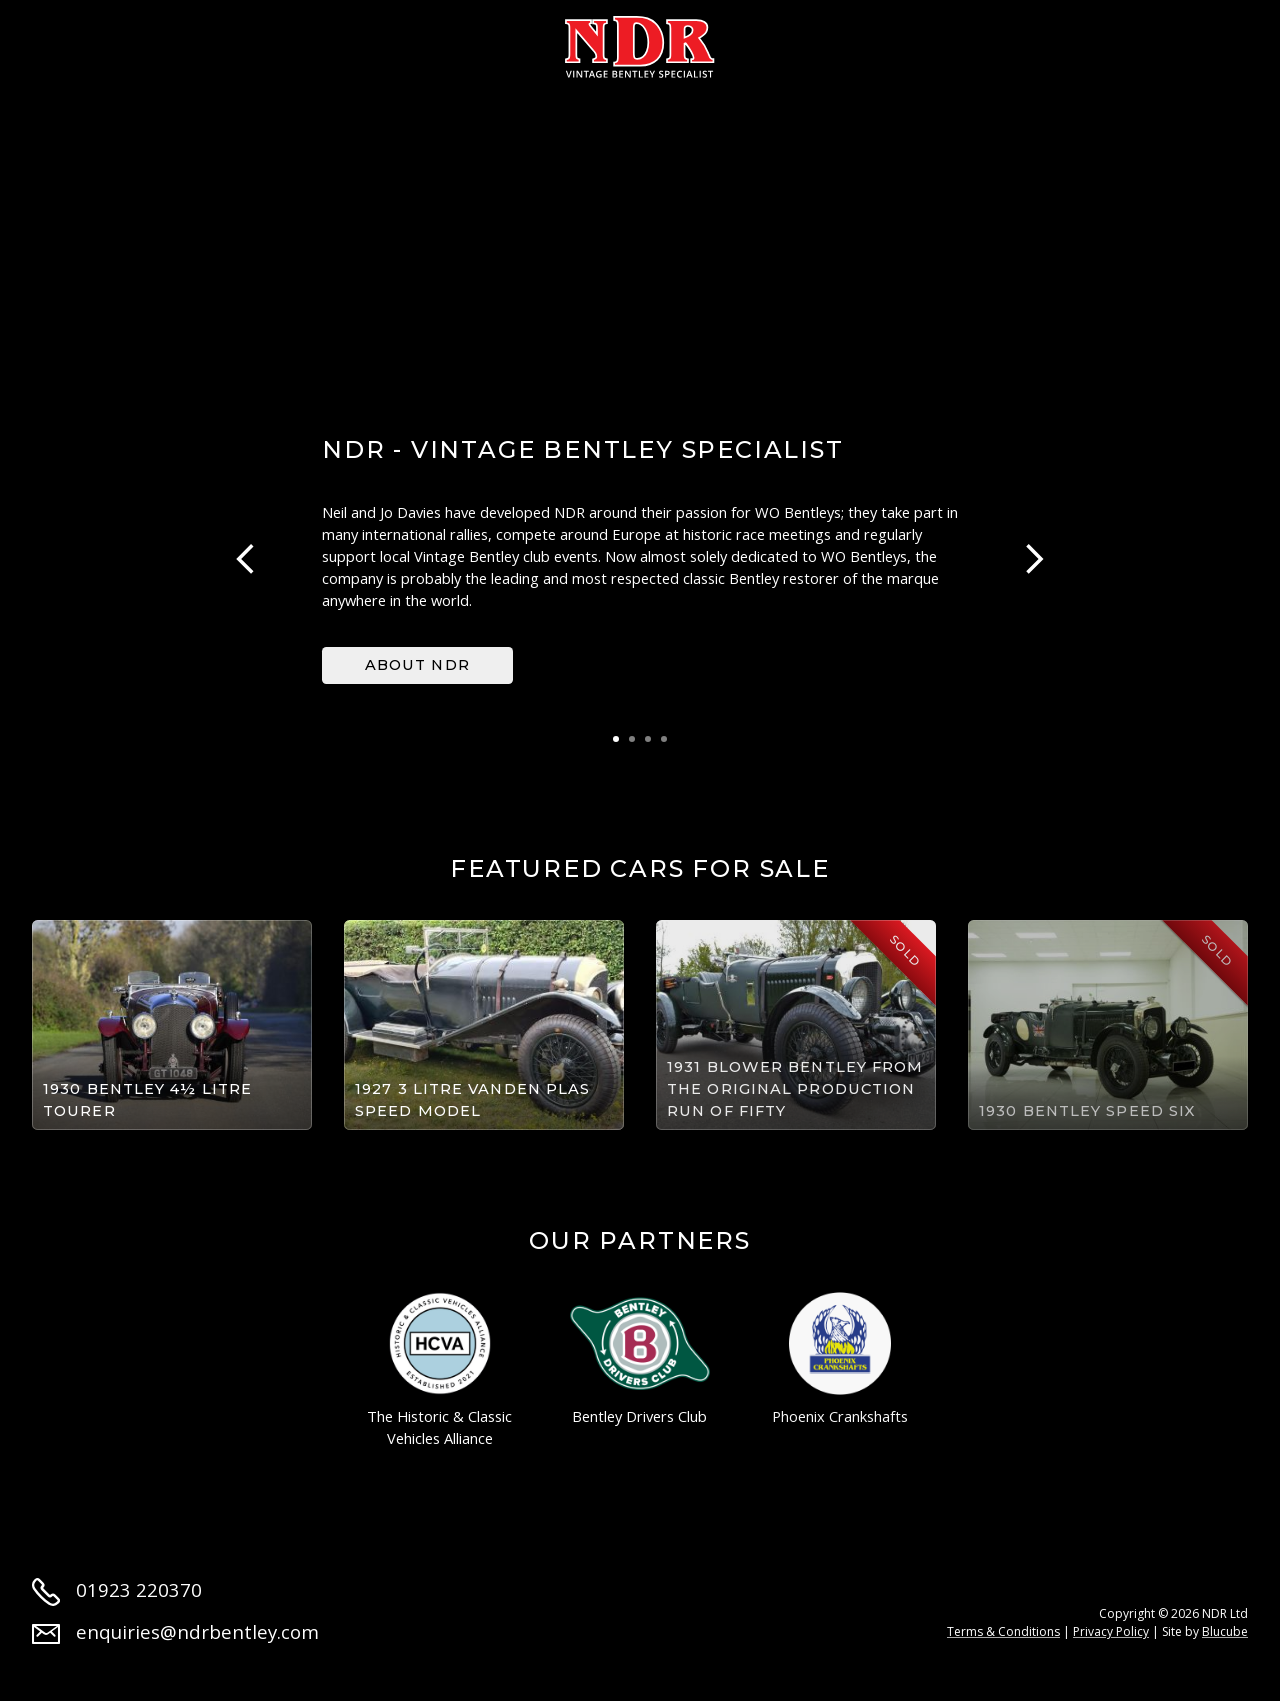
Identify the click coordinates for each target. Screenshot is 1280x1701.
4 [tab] (664, 739)
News (899, 42)
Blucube (1225, 1631)
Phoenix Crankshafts (840, 1359)
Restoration (438, 42)
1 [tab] (616, 739)
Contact (1084, 42)
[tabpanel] (640, 559)
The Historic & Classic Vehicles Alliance (439, 1370)
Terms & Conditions (1003, 1631)
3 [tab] (648, 739)
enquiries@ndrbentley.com (175, 1631)
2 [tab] (632, 739)
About (148, 42)
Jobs (984, 42)
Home (58, 42)
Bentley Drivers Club (640, 1359)
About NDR (417, 665)
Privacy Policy (1111, 1631)
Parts (808, 42)
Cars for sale (277, 42)
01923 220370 (117, 1589)
